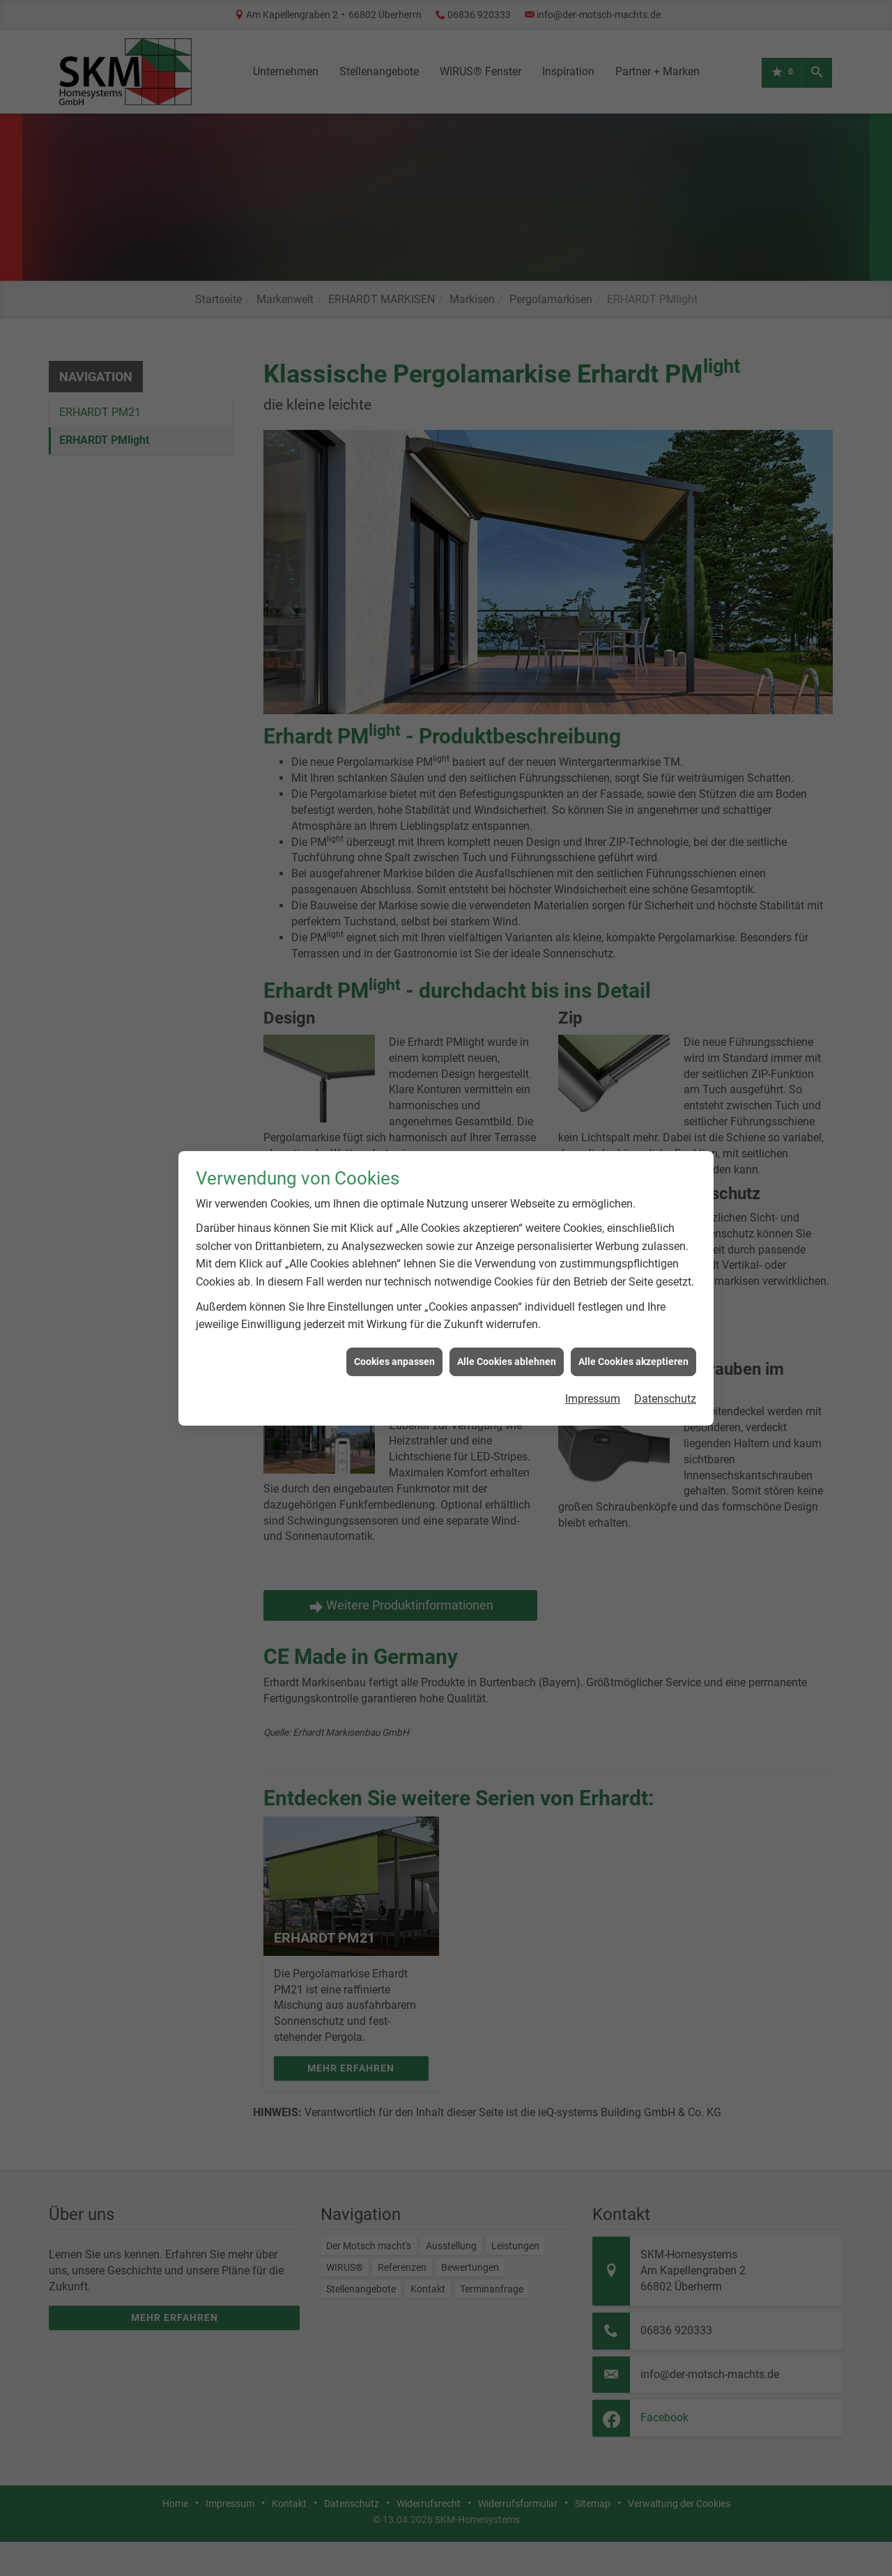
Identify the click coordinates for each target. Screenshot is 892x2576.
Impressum (592, 1297)
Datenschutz (665, 1297)
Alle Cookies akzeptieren (633, 1259)
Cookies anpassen (394, 1259)
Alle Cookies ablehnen (506, 1259)
